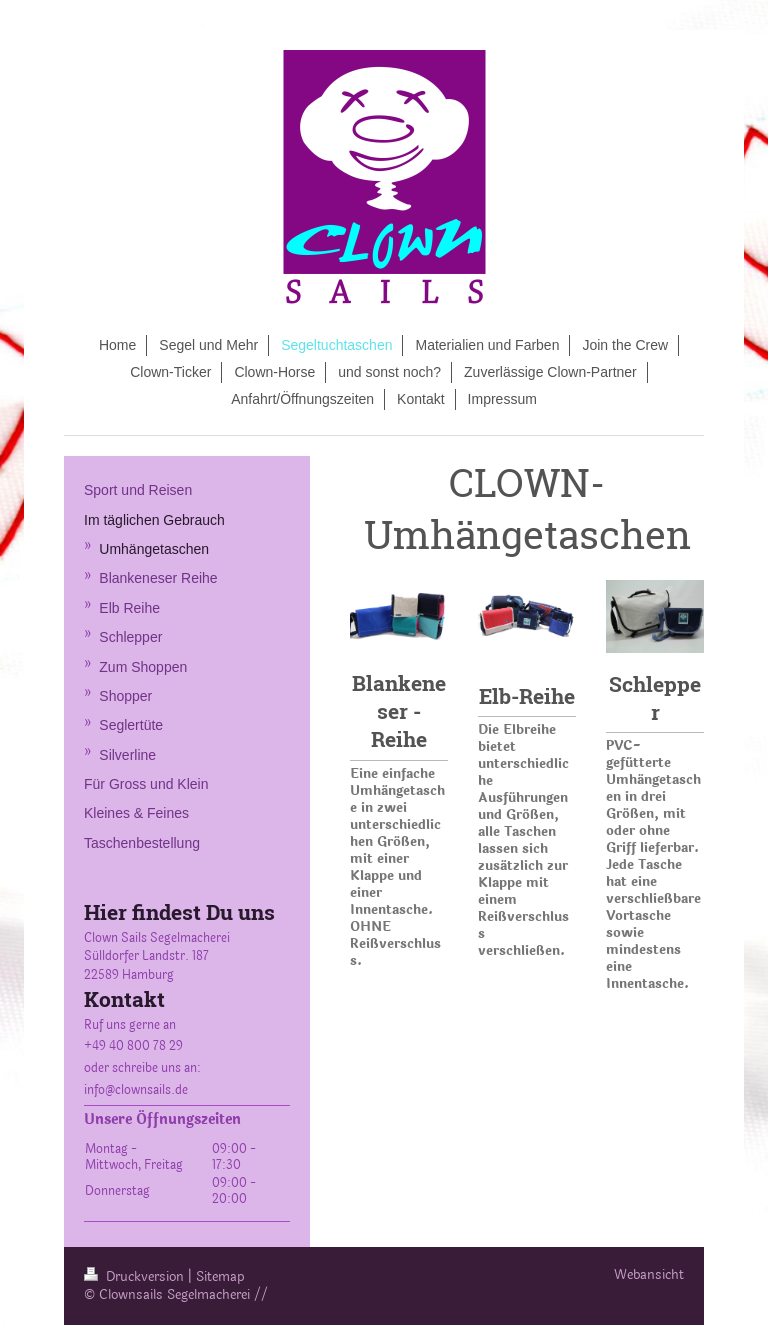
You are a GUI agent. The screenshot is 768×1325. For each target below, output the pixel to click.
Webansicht (649, 1275)
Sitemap (220, 1277)
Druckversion (136, 1277)
